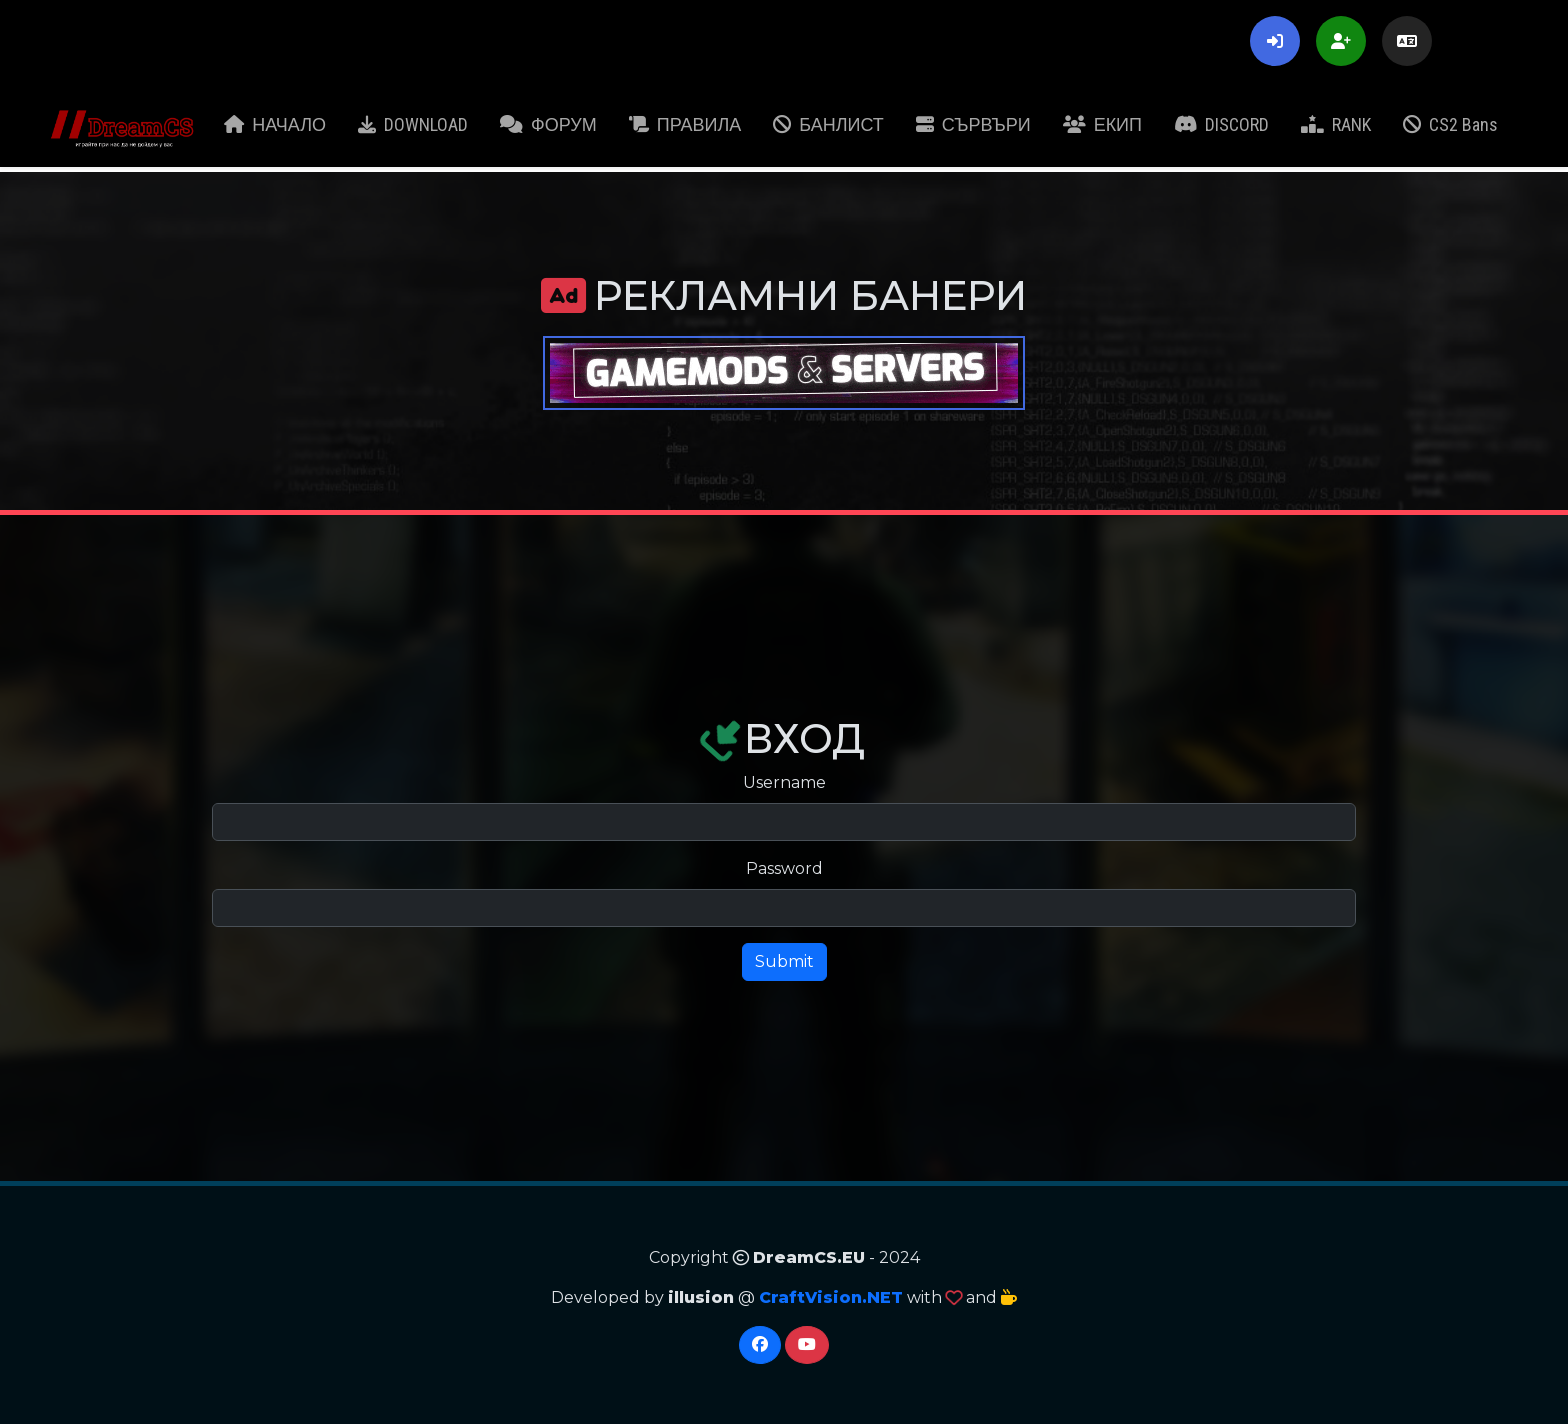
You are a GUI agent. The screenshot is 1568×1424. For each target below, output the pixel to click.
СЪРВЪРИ (973, 124)
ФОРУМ (548, 124)
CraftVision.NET (831, 1297)
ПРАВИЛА (685, 124)
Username (784, 782)
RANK (1336, 124)
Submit (784, 961)
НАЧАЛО (275, 124)
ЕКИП (1102, 124)
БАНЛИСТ (828, 124)
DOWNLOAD (413, 124)
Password (784, 868)
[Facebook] (760, 1345)
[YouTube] (807, 1345)
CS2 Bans (1450, 124)
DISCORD (1221, 124)
